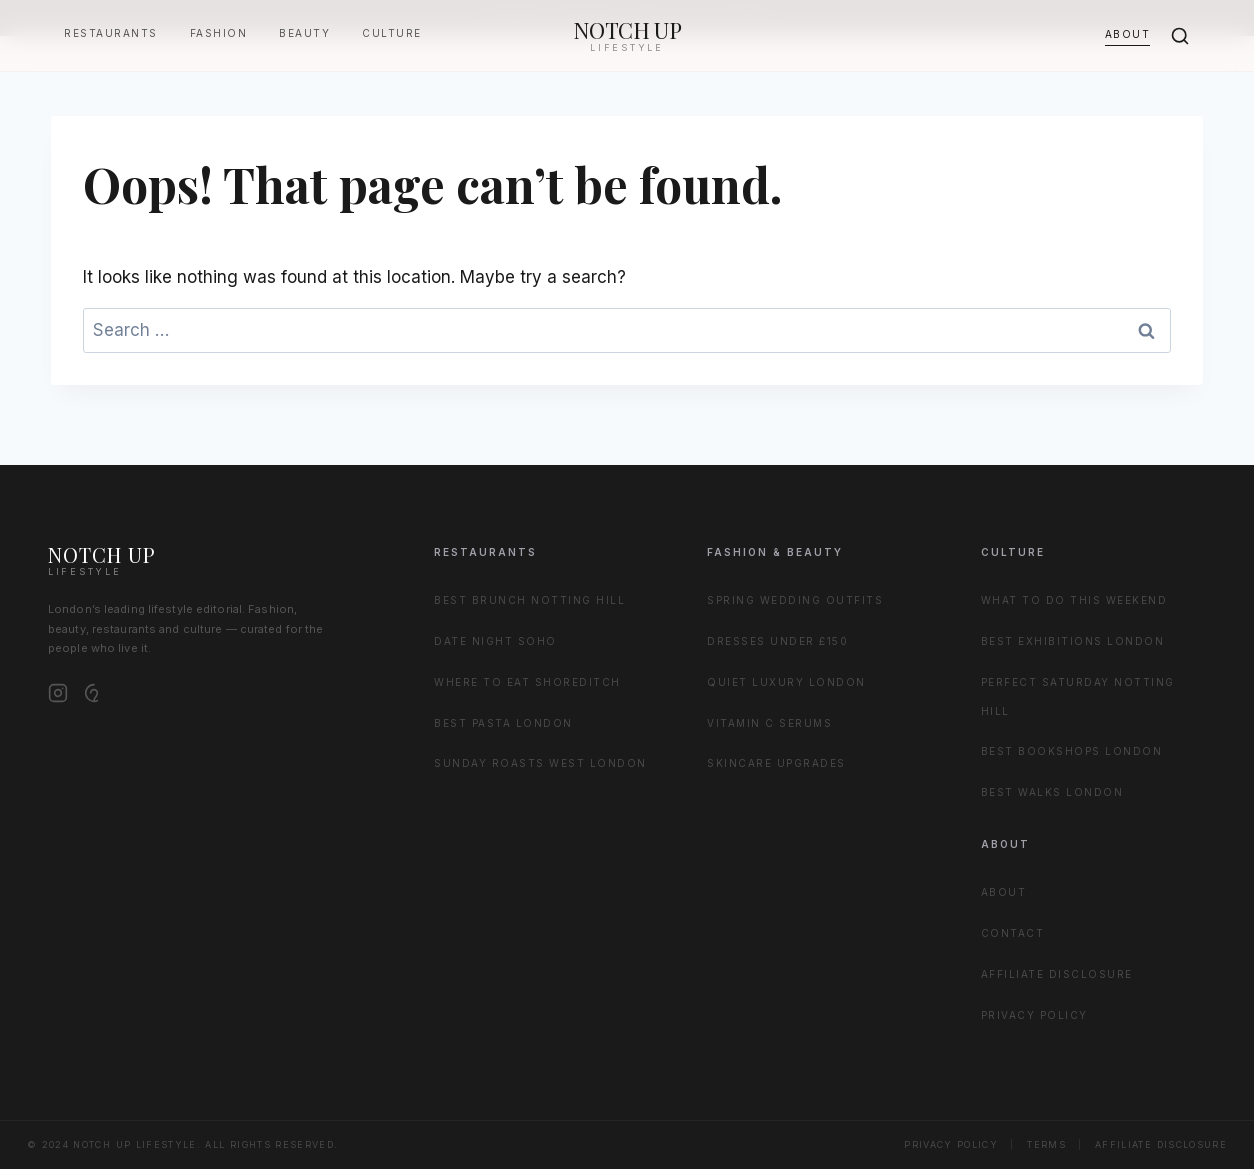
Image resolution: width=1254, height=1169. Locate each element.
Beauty (304, 33)
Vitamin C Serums (769, 723)
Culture (392, 33)
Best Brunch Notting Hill (529, 600)
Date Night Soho (495, 641)
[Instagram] (58, 693)
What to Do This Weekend (1074, 600)
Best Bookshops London (1072, 751)
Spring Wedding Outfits (795, 600)
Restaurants (111, 33)
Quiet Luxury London (786, 682)
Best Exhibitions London (1073, 641)
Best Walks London (1052, 792)
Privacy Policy (1034, 1015)
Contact (1013, 933)
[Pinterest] (94, 693)
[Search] (1180, 36)
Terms (1046, 1144)
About (1128, 34)
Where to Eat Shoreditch (527, 682)
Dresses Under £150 (777, 641)
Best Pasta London (503, 723)
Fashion (219, 33)
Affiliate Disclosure (1057, 974)
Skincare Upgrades (776, 763)
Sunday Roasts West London (540, 763)
